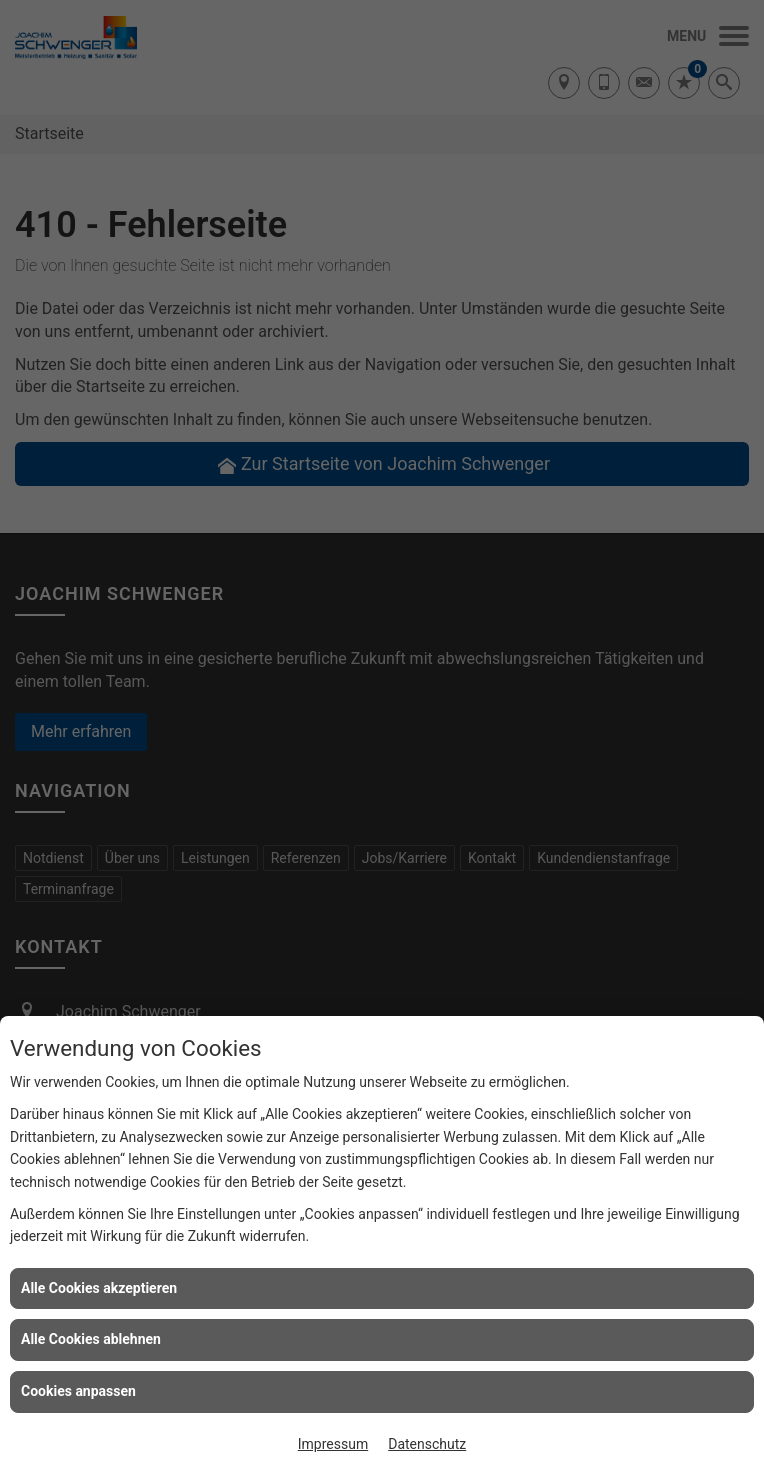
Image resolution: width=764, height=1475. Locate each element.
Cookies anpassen (78, 1391)
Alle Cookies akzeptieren (99, 1288)
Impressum (333, 1444)
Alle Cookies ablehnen (91, 1339)
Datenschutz (427, 1444)
